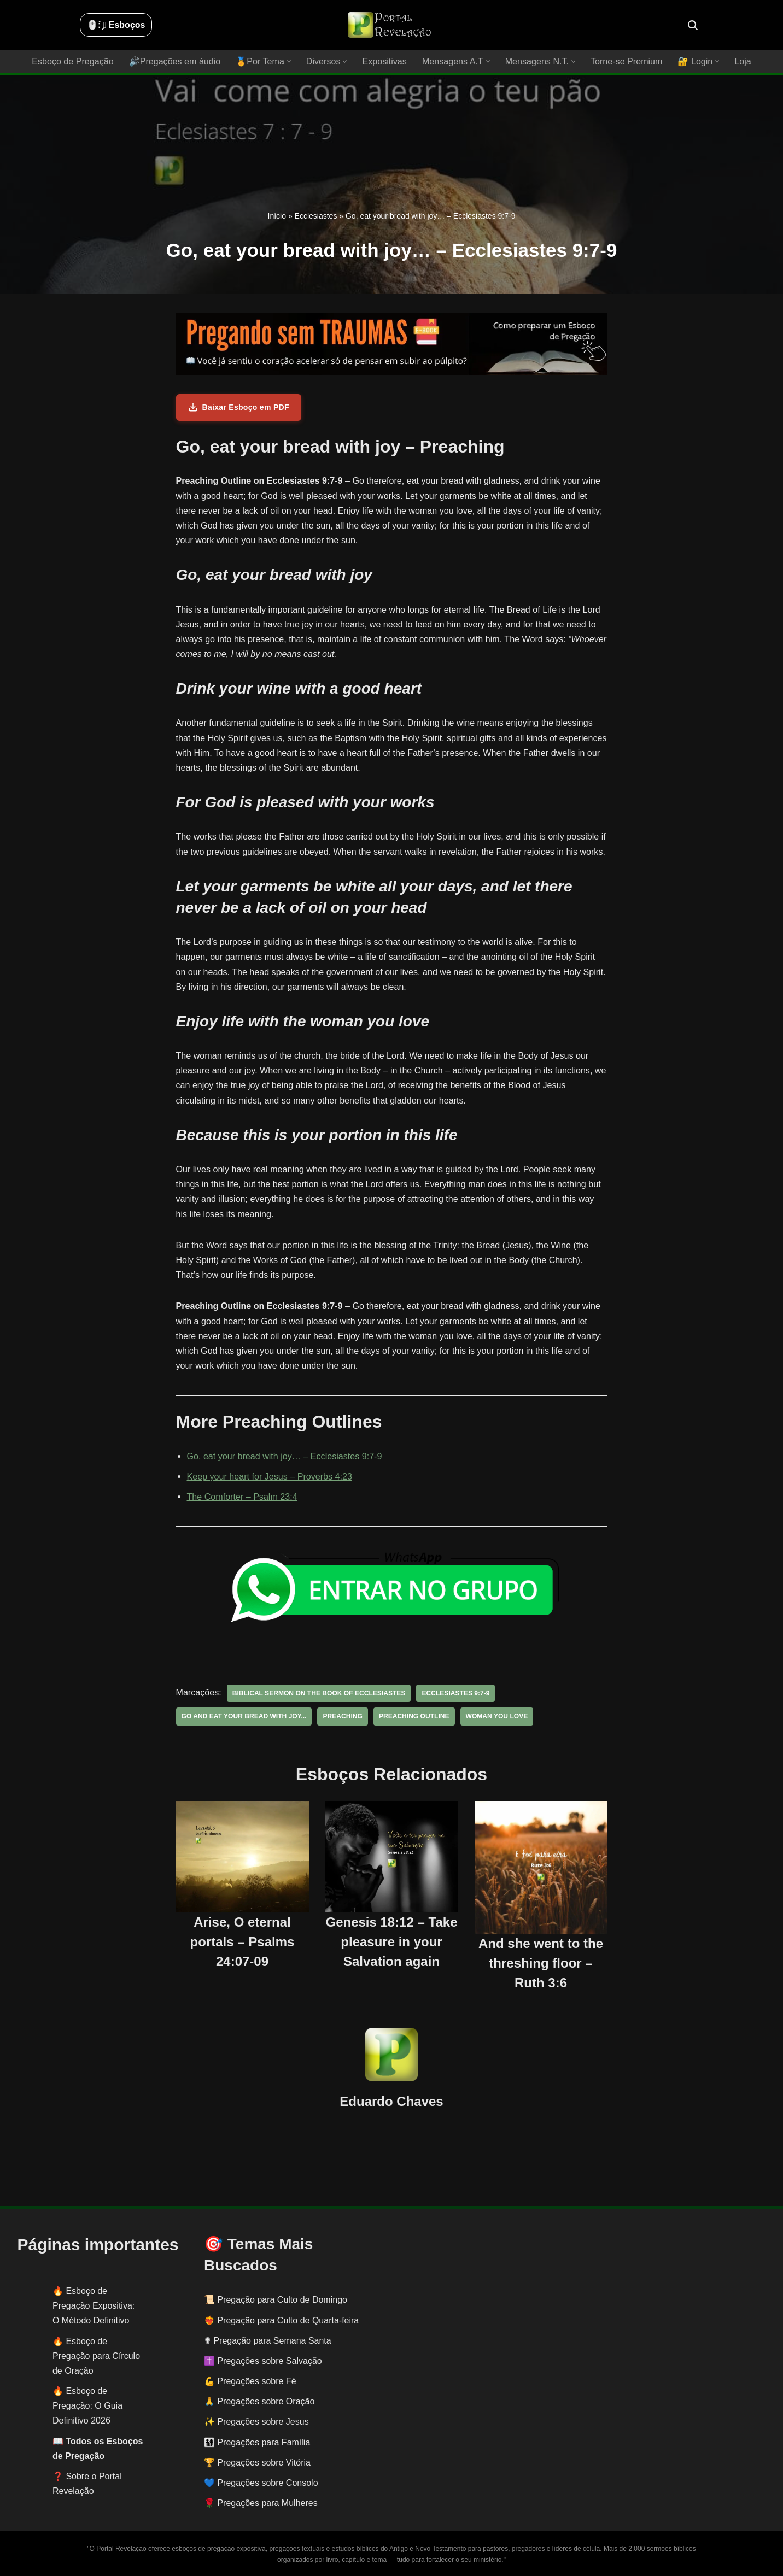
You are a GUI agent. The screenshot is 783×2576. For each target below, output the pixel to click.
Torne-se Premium (625, 61)
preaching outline (413, 1716)
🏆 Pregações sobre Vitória (257, 2462)
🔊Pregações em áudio (175, 61)
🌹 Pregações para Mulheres (261, 2503)
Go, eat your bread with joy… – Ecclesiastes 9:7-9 (284, 1456)
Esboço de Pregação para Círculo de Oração (96, 2355)
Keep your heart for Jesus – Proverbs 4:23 (269, 1476)
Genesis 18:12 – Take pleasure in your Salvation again (391, 1941)
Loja (741, 61)
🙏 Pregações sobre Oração (259, 2401)
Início (277, 216)
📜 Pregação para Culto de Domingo (275, 2299)
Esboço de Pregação (74, 61)
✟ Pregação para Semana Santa (267, 2340)
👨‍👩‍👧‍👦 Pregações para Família (257, 2441)
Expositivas (385, 61)
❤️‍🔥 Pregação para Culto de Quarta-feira (281, 2320)
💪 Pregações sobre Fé (250, 2381)
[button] (289, 61)
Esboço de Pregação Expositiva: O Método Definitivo (93, 2305)
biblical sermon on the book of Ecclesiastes (318, 1693)
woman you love (495, 1716)
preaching (341, 1716)
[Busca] (693, 25)
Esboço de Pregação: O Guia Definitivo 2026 (87, 2405)
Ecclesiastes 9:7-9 (454, 1693)
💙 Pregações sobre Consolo (261, 2482)
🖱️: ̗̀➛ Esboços (116, 25)
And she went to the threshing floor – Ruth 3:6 (540, 1963)
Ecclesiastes (316, 216)
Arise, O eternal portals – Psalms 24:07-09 (242, 1941)
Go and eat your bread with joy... (244, 1716)
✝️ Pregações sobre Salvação (263, 2361)
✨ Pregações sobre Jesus (256, 2421)
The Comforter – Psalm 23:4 (242, 1496)
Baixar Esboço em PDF (238, 407)
